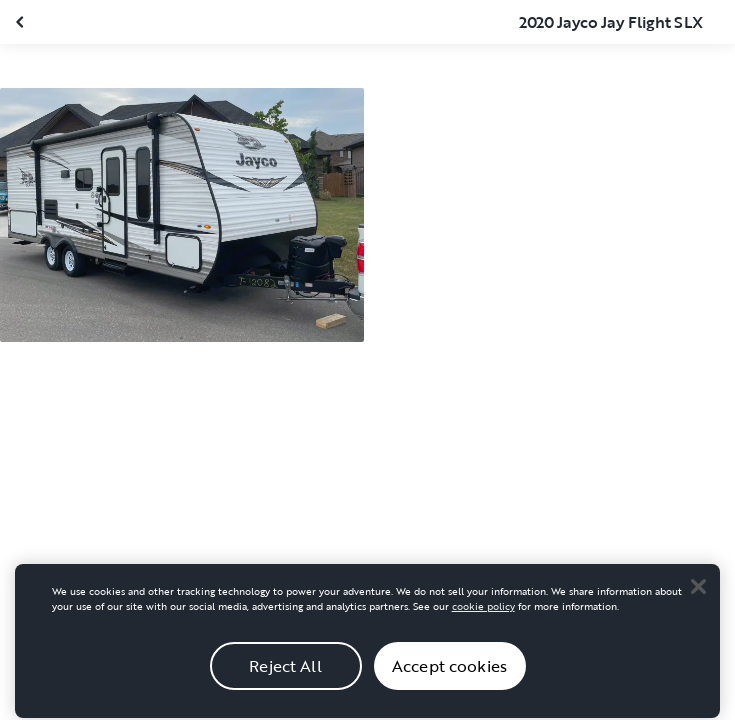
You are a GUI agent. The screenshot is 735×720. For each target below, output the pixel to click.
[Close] (698, 592)
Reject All (285, 672)
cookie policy (483, 612)
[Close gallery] (22, 22)
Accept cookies (449, 672)
